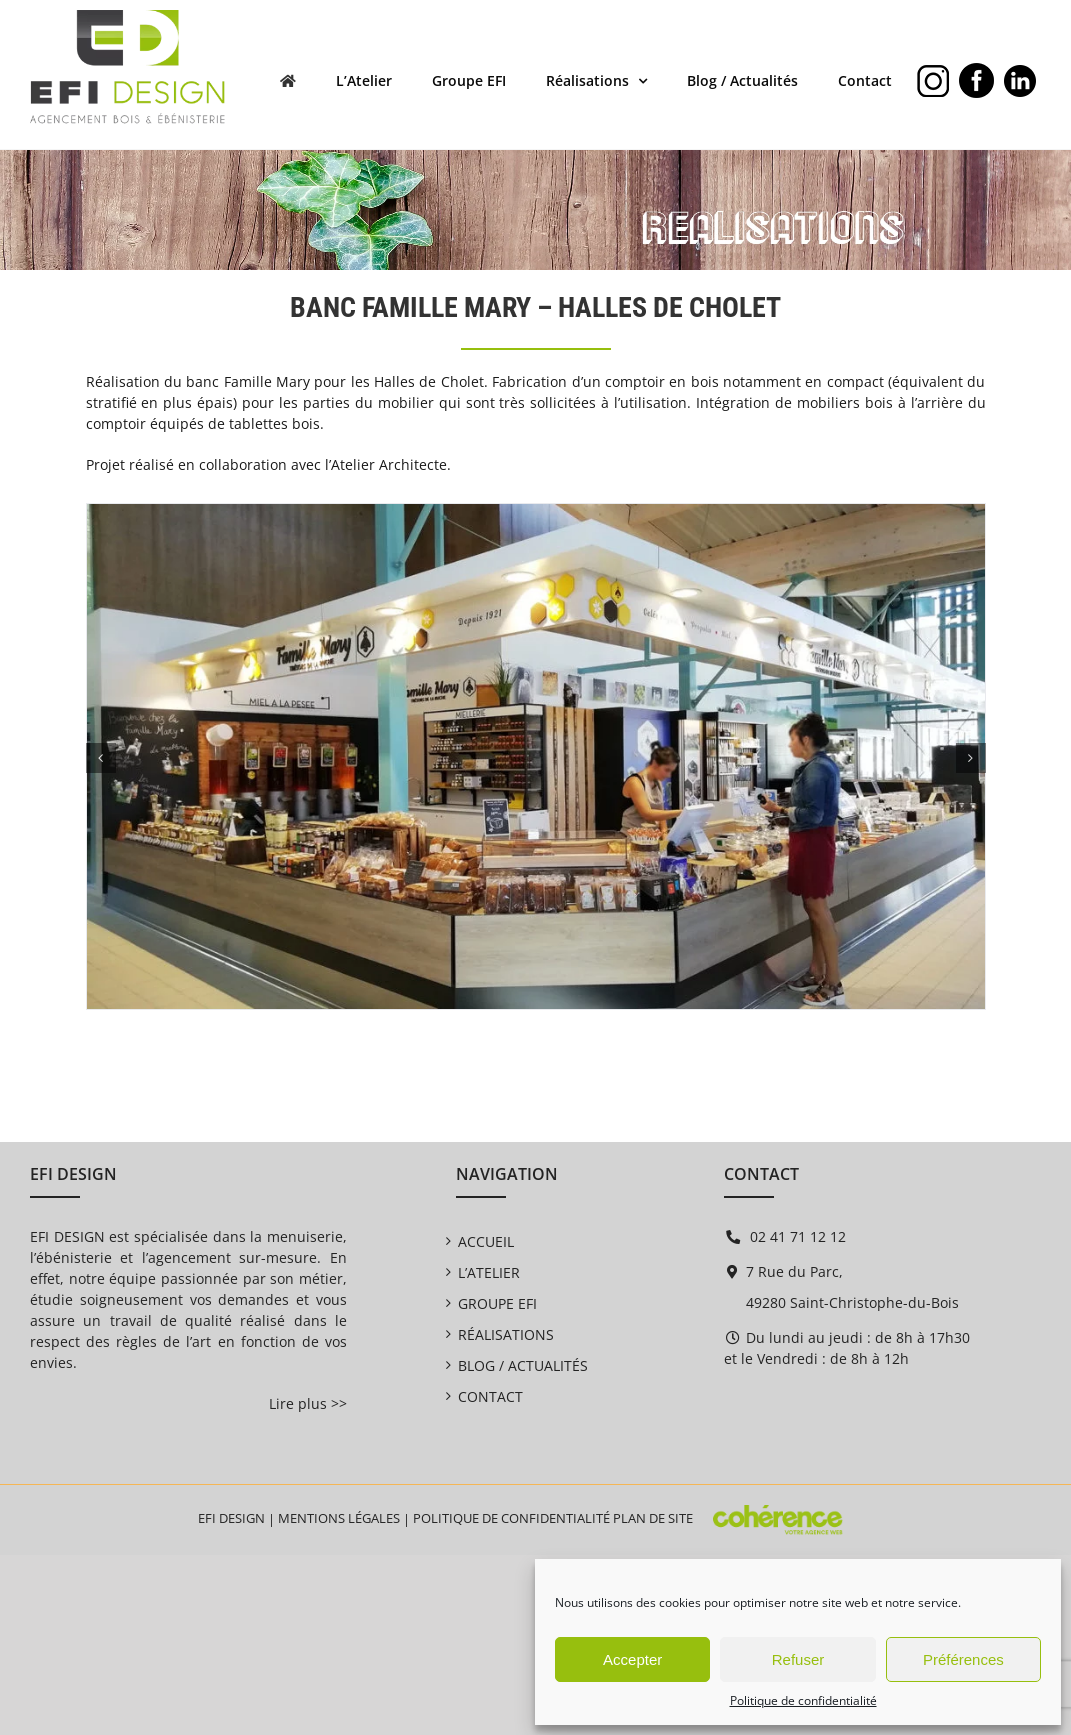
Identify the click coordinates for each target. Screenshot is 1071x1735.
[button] (101, 758)
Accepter (632, 1659)
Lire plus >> (308, 1403)
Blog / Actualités (523, 1365)
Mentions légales (339, 1518)
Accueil (486, 1241)
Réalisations (506, 1334)
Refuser (798, 1659)
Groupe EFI (497, 1303)
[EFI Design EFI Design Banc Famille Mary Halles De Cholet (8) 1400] (536, 513)
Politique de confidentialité (803, 1700)
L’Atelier (489, 1272)
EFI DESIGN (231, 1518)
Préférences (963, 1659)
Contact (490, 1396)
